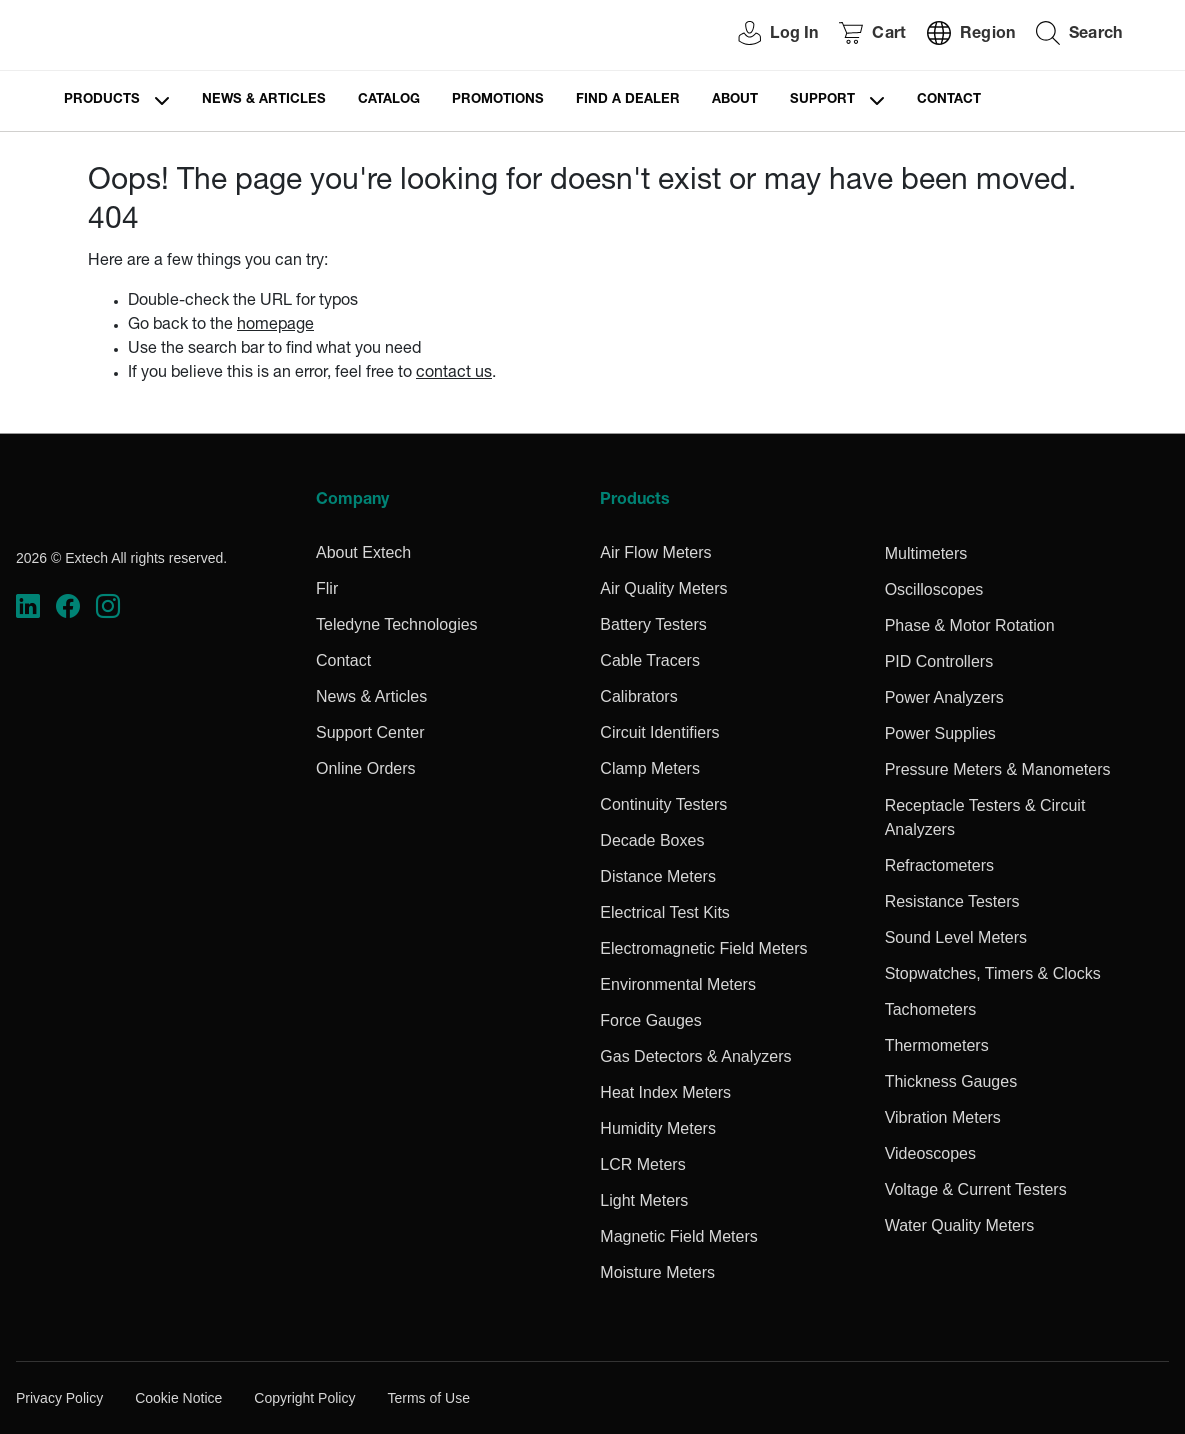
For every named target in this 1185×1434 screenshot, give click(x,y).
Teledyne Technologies (397, 624)
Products (102, 100)
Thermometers (937, 1045)
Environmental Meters (678, 984)
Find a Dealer (628, 100)
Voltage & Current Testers (976, 1189)
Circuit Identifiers (659, 732)
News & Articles (264, 100)
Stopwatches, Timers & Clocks (993, 973)
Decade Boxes (652, 840)
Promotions (498, 100)
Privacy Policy (59, 1398)
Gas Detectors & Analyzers (695, 1056)
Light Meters (644, 1200)
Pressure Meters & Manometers (998, 769)
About (735, 100)
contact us (454, 374)
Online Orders (366, 768)
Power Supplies (940, 733)
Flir (327, 588)
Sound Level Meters (956, 937)
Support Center (370, 732)
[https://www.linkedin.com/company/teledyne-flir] (28, 606)
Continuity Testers (663, 804)
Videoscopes (930, 1153)
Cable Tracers (650, 660)
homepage (275, 326)
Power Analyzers (944, 697)
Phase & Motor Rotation (970, 625)
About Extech (363, 552)
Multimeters (926, 553)
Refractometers (939, 865)
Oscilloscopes (934, 589)
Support (822, 100)
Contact (949, 100)
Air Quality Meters (663, 588)
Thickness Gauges (951, 1081)
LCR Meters (642, 1164)
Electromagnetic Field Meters (703, 948)
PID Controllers (939, 661)
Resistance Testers (952, 901)
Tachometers (931, 1009)
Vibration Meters (943, 1117)
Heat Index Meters (665, 1092)
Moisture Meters (657, 1272)
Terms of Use (428, 1398)
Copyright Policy (304, 1398)
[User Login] (767, 35)
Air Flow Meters (655, 552)
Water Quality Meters (960, 1225)
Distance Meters (658, 876)
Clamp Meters (650, 768)
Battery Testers (653, 624)
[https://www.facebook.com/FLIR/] (68, 606)
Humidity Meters (658, 1128)
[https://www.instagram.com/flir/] (108, 606)
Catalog (389, 100)
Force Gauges (650, 1020)
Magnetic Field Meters (678, 1236)
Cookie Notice (178, 1398)
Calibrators (638, 696)
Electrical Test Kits (665, 912)
